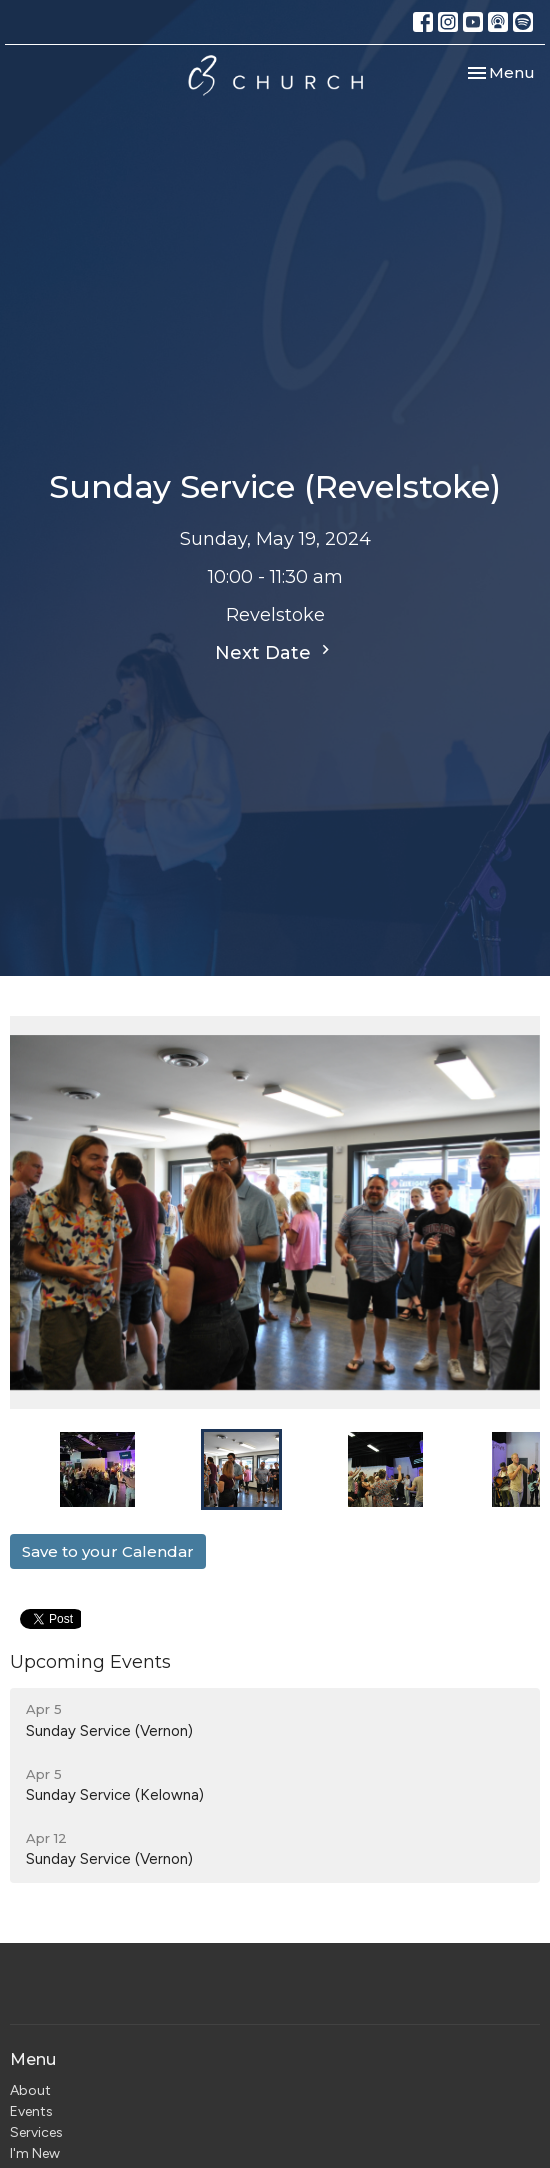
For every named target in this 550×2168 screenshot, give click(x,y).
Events (31, 2111)
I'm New (35, 2153)
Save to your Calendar (108, 1551)
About (30, 2090)
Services (36, 2132)
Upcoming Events (90, 1662)
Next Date (275, 652)
